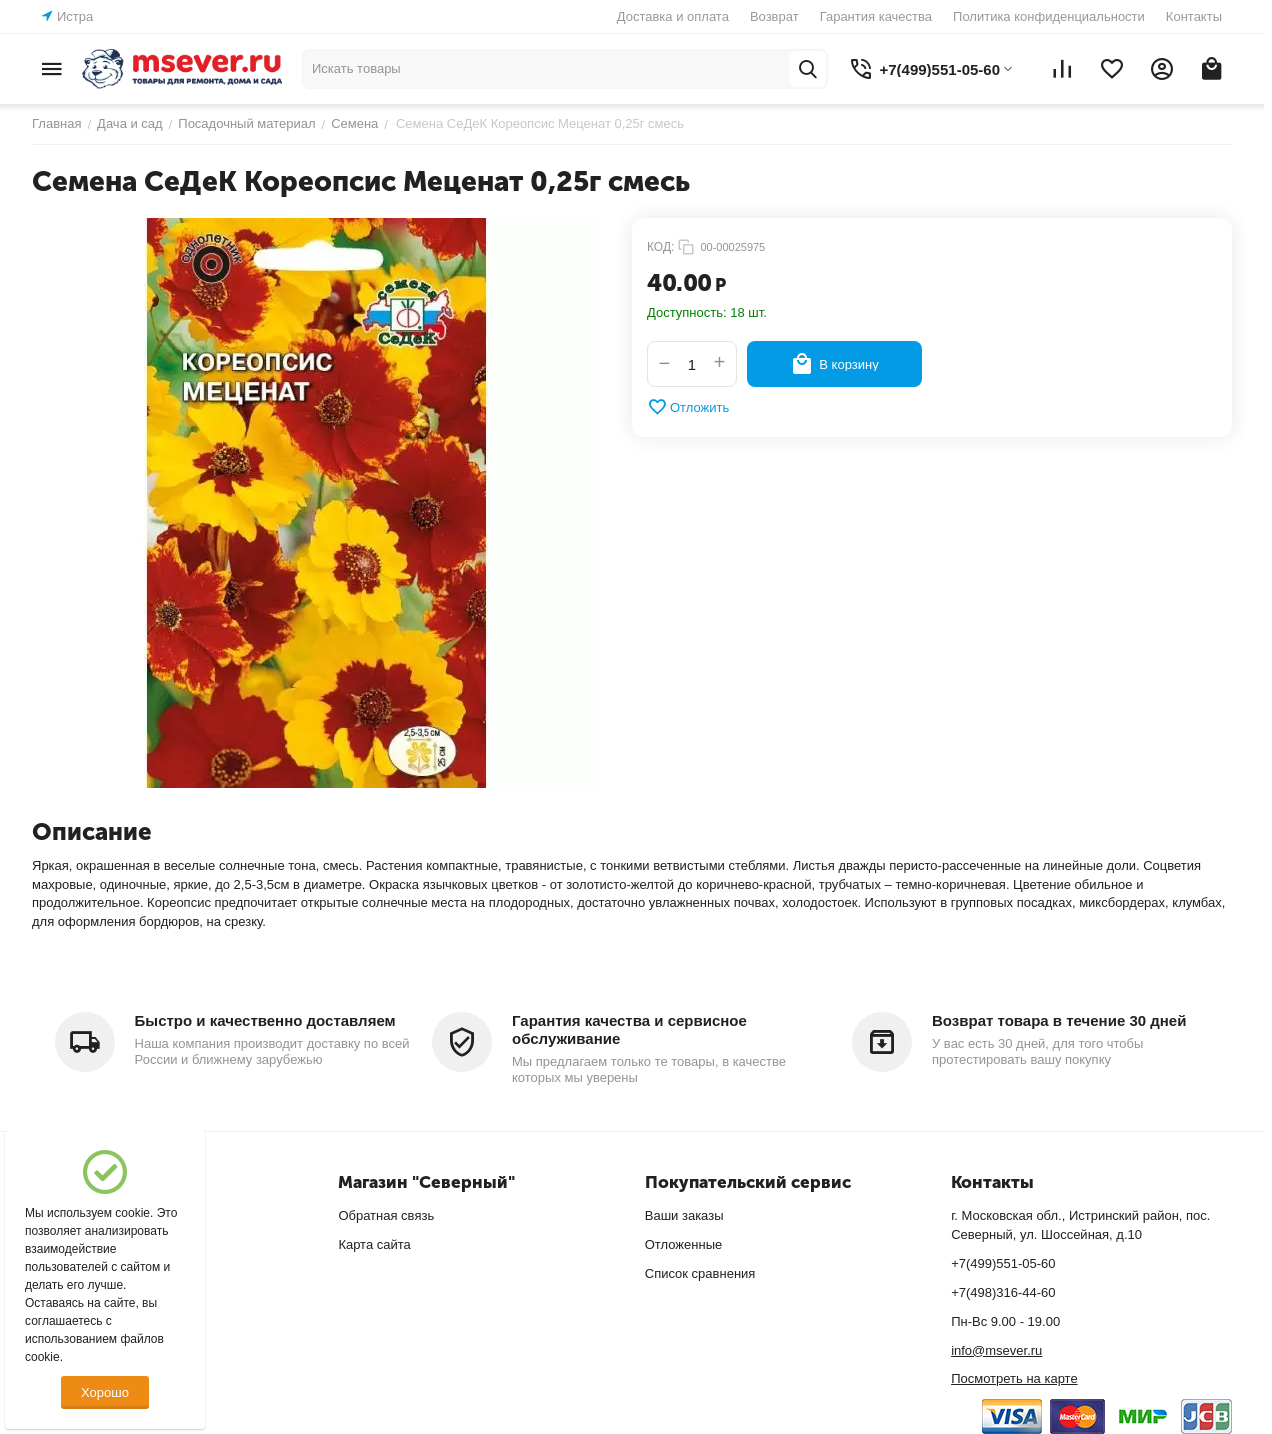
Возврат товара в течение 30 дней (1059, 1020)
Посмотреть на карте (1014, 1378)
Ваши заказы (684, 1215)
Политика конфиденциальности (1049, 16)
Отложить (688, 407)
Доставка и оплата (673, 16)
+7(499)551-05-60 (1003, 1263)
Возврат (774, 16)
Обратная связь (386, 1215)
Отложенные (683, 1244)
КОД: (660, 247)
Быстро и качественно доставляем (265, 1020)
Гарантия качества (876, 16)
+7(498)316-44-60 (1003, 1292)
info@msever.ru (996, 1350)
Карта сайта (374, 1244)
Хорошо (105, 1392)
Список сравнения (700, 1273)
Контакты (1194, 16)
